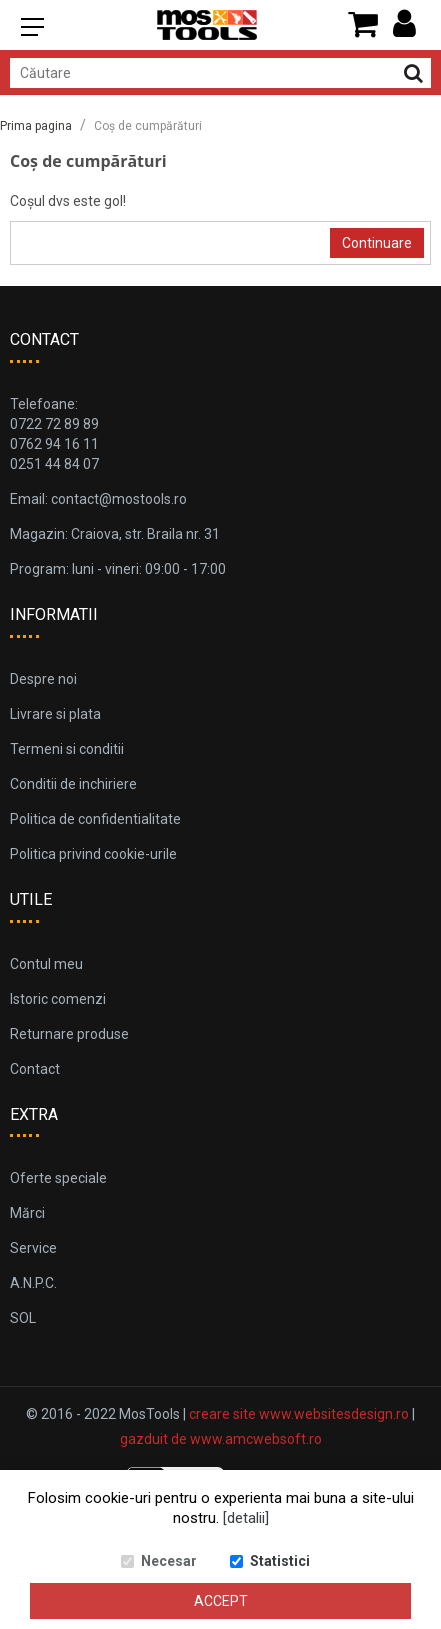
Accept (221, 1601)
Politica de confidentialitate (95, 819)
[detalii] (246, 1518)
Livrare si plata (55, 714)
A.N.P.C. (33, 1283)
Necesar (169, 1561)
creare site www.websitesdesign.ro (299, 1414)
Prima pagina (36, 126)
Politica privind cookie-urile (93, 854)
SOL (23, 1318)
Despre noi (43, 679)
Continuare (377, 243)
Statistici (280, 1561)
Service (33, 1248)
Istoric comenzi (58, 999)
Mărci (27, 1213)
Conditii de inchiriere (73, 784)
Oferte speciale (58, 1178)
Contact (35, 1069)
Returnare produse (69, 1034)
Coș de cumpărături (148, 126)
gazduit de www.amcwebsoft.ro (221, 1439)
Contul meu (46, 964)
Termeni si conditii (67, 749)
